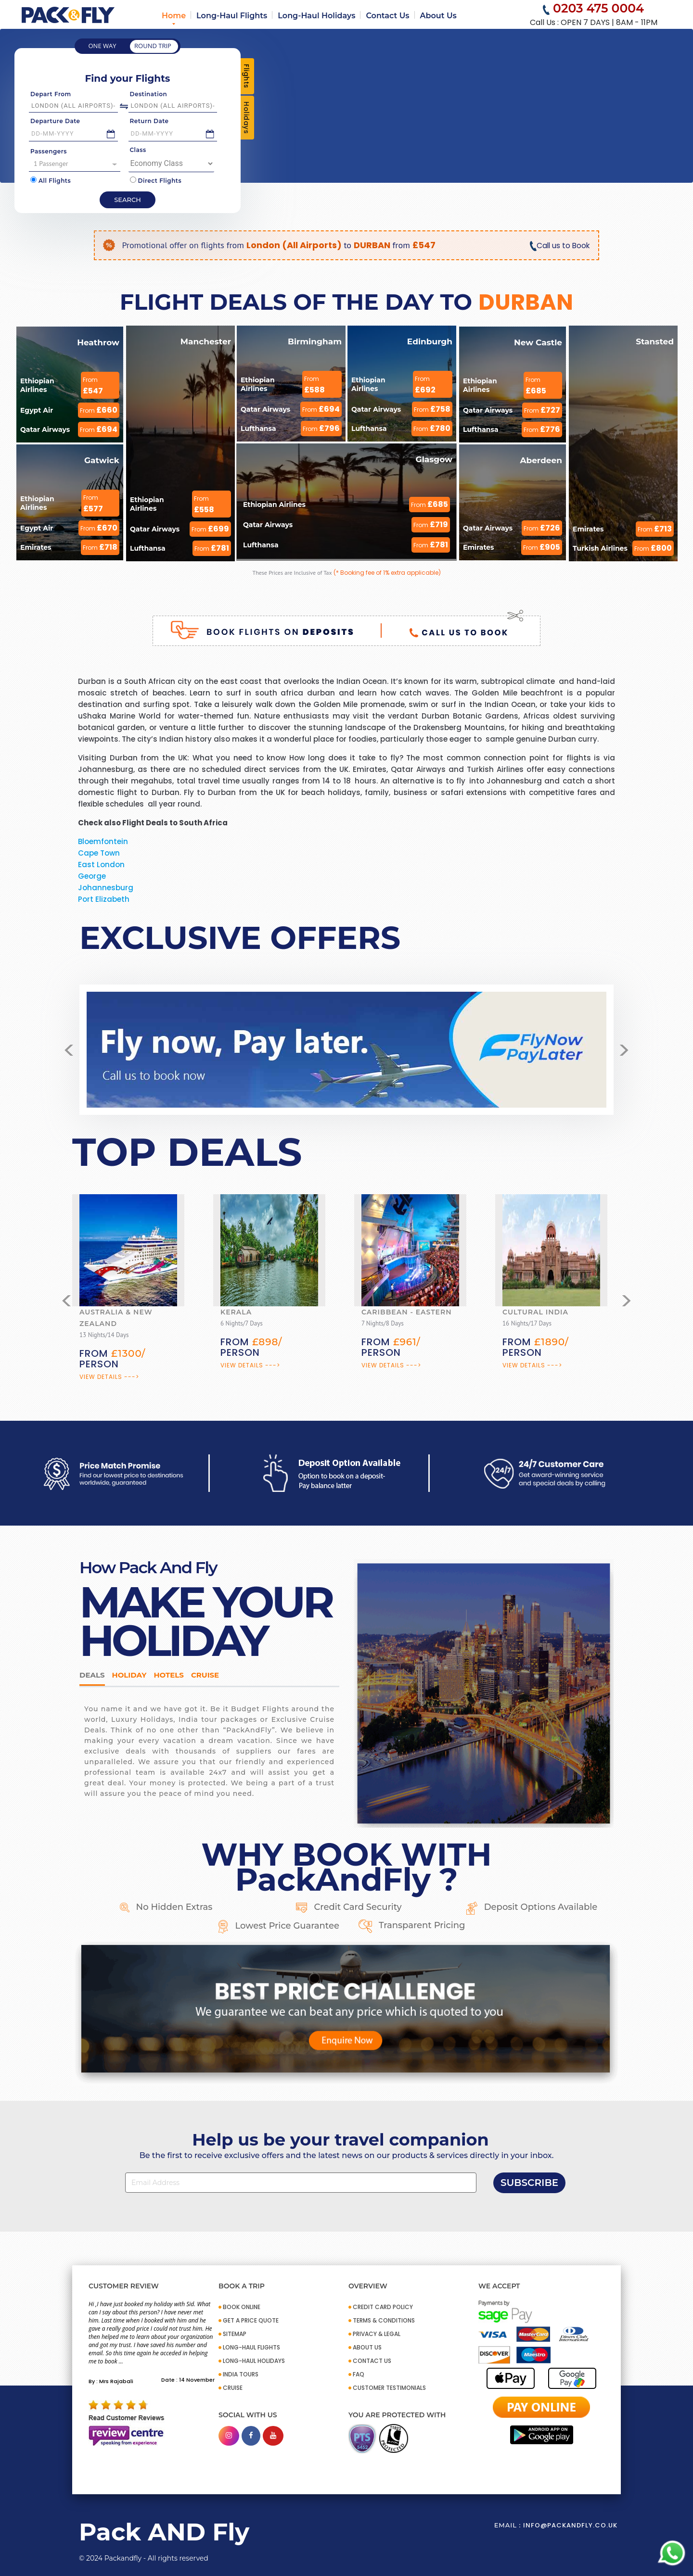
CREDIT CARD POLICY (383, 2307)
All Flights (50, 180)
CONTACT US (372, 2361)
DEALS (92, 1674)
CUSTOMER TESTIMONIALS (389, 2388)
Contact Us (387, 15)
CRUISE (233, 2388)
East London (101, 864)
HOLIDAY (129, 1674)
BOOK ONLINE (241, 2307)
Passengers (48, 151)
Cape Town (99, 853)
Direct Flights (156, 180)
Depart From (50, 94)
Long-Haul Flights (231, 15)
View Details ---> (109, 1377)
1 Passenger (75, 163)
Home (174, 15)
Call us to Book (558, 245)
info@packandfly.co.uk (570, 2525)
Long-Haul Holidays (316, 15)
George (92, 876)
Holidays (246, 117)
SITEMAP (234, 2334)
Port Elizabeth (103, 899)
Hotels (169, 1674)
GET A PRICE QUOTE (251, 2320)
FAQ (358, 2374)
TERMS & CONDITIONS (384, 2320)
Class (138, 149)
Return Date (149, 121)
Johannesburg (105, 888)
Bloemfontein (103, 841)
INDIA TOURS (240, 2374)
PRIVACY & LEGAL (376, 2334)
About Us (438, 15)
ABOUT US (367, 2347)
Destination (148, 94)
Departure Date (55, 121)
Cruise (205, 1674)
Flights (246, 76)
